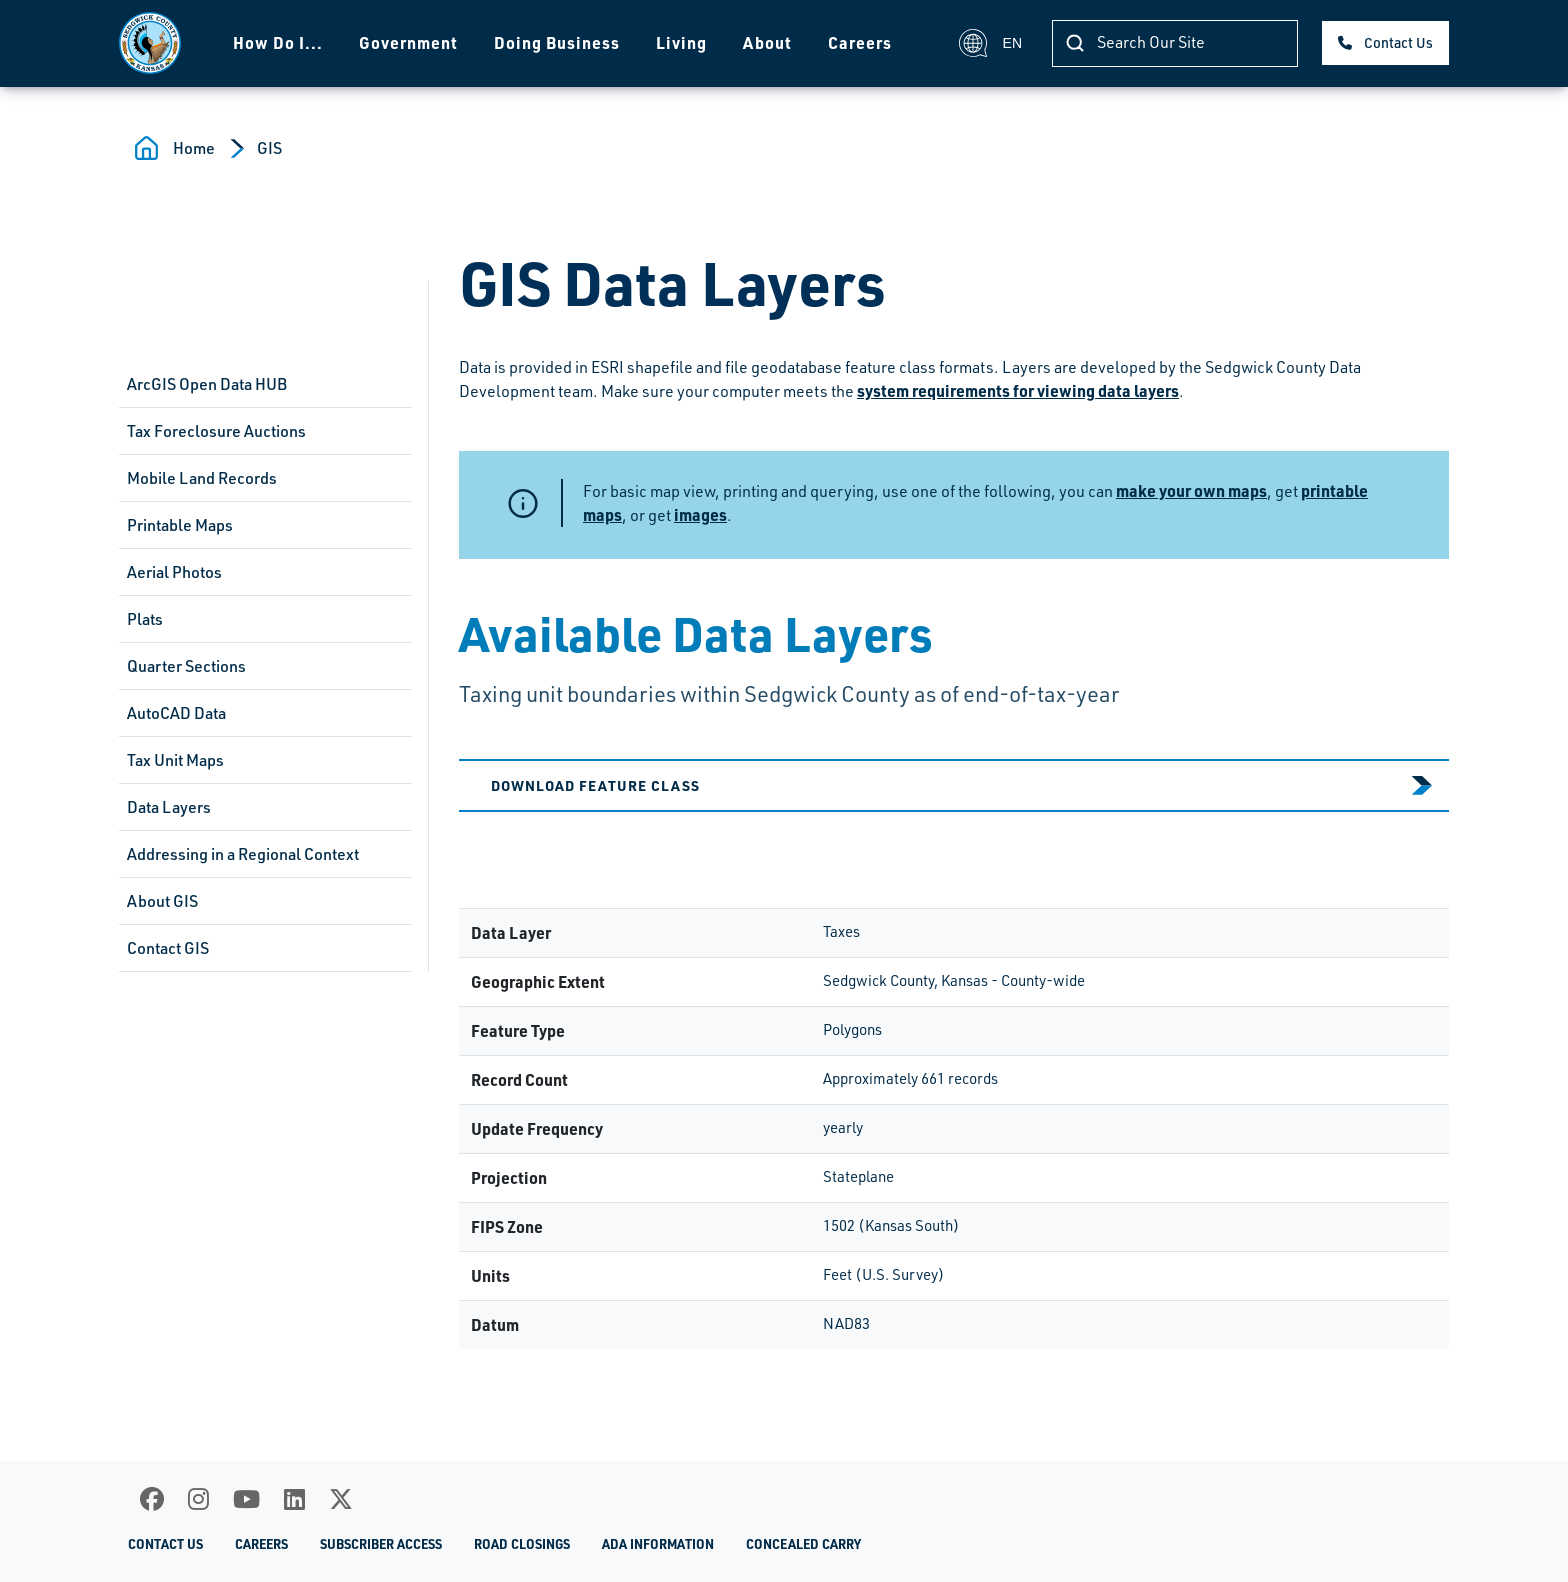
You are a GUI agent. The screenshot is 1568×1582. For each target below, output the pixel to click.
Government (408, 42)
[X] (341, 1499)
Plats (145, 619)
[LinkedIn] (294, 1499)
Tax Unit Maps (175, 760)
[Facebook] (152, 1499)
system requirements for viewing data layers (1018, 390)
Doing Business (557, 42)
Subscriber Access (381, 1544)
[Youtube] (246, 1499)
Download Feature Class (595, 785)
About (767, 42)
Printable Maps (180, 525)
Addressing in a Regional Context (243, 854)
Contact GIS (168, 948)
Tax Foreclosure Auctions (216, 431)
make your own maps (1191, 490)
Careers (860, 42)
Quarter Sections (186, 666)
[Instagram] (198, 1499)
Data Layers (169, 807)
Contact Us (1398, 42)
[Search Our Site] (1175, 43)
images (700, 514)
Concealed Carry (803, 1544)
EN (990, 43)
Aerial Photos (174, 572)
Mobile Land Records (202, 478)
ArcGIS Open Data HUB (207, 384)
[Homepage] (150, 43)
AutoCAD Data (176, 713)
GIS (269, 148)
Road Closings (522, 1544)
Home (194, 148)
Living (681, 42)
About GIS (162, 901)
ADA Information (658, 1544)
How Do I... (278, 42)
